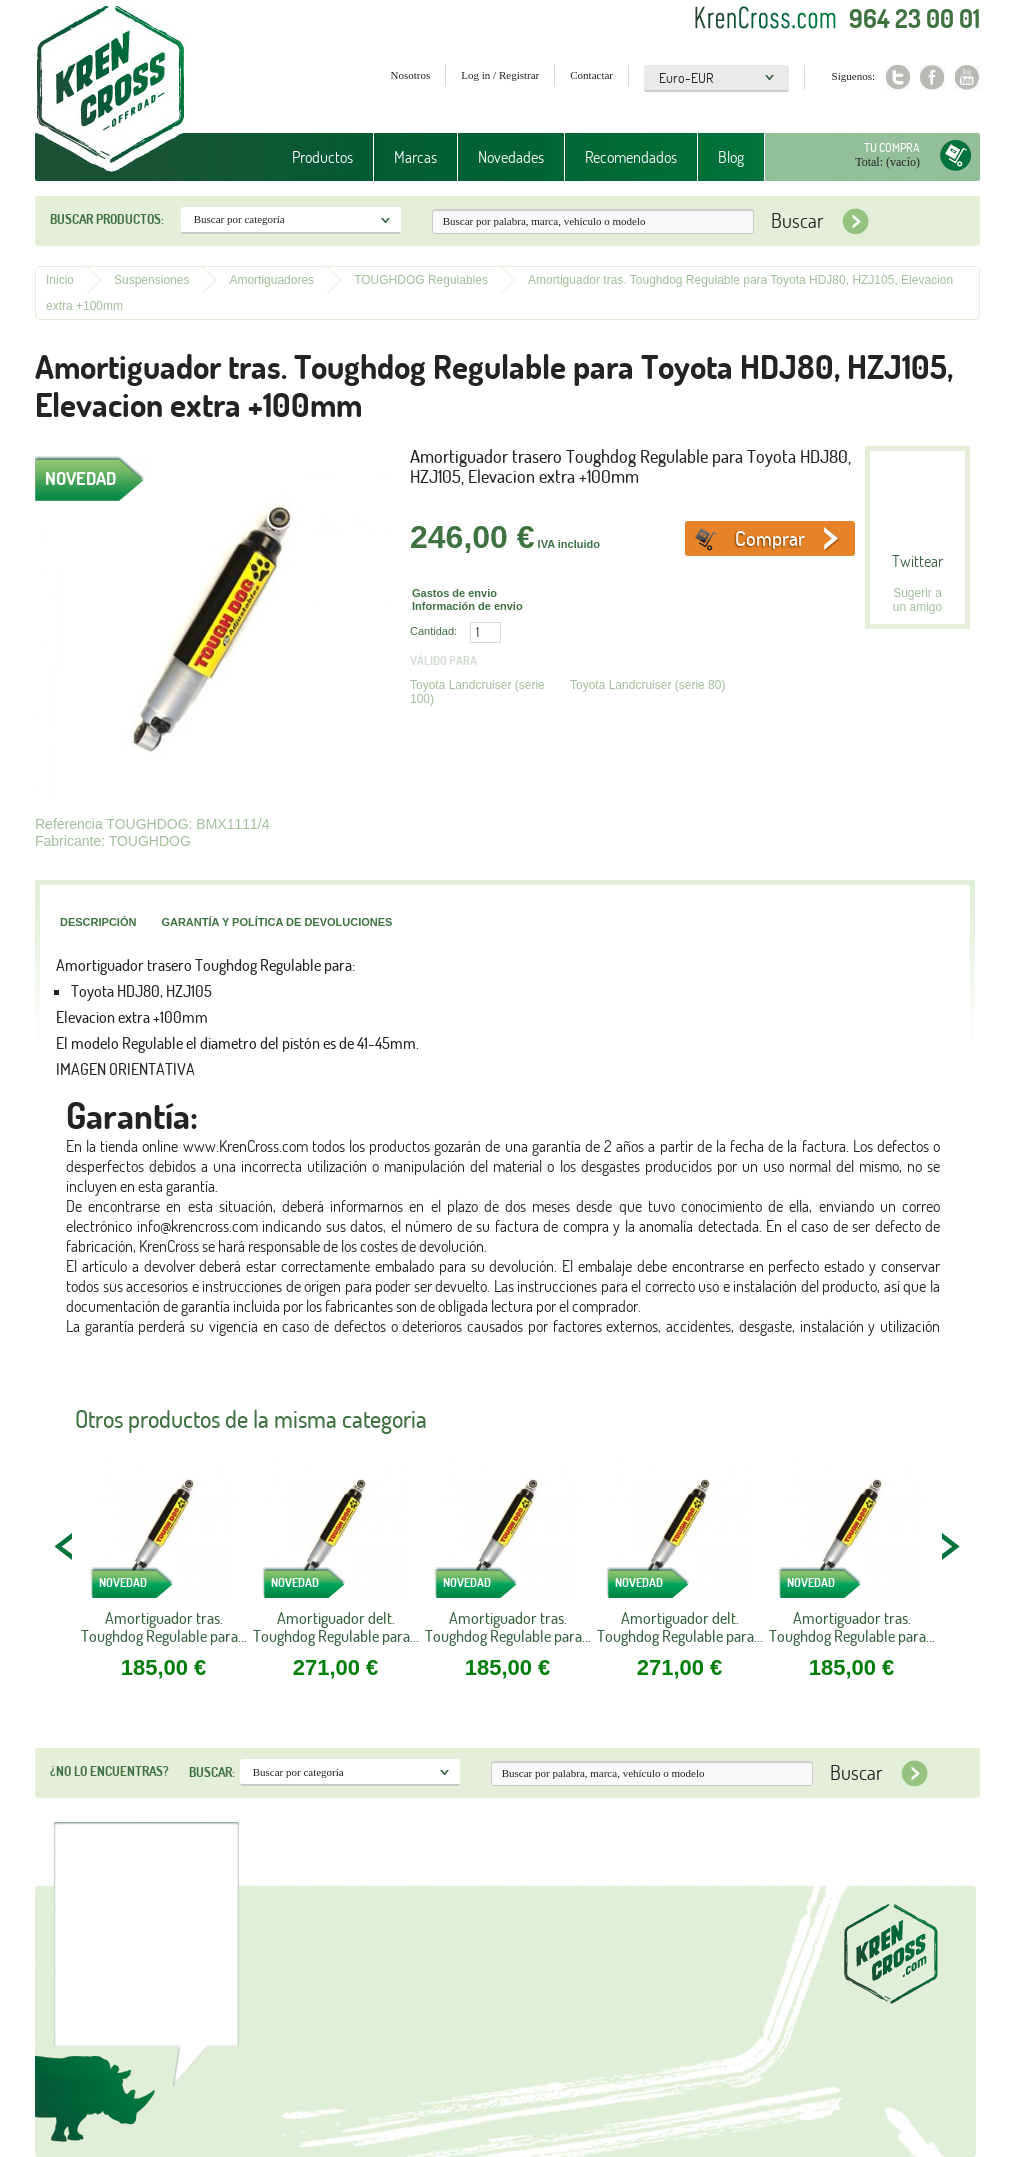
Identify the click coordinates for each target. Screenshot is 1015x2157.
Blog (731, 157)
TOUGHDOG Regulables (421, 280)
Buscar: (212, 1772)
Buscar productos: (107, 219)
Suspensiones (151, 280)
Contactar (591, 75)
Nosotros (411, 75)
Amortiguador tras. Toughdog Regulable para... (164, 1627)
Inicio (60, 280)
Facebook (932, 77)
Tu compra (892, 147)
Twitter (897, 77)
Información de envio (467, 606)
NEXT (950, 1546)
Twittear (917, 561)
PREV (65, 1546)
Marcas (415, 157)
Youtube (967, 77)
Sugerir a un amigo (917, 600)
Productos (322, 157)
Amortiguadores (271, 280)
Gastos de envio (454, 593)
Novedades (511, 157)
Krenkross (110, 90)
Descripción (98, 922)
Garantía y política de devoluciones (276, 922)
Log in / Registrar (500, 75)
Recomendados (631, 157)
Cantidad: (433, 631)
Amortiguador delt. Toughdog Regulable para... (336, 1627)
